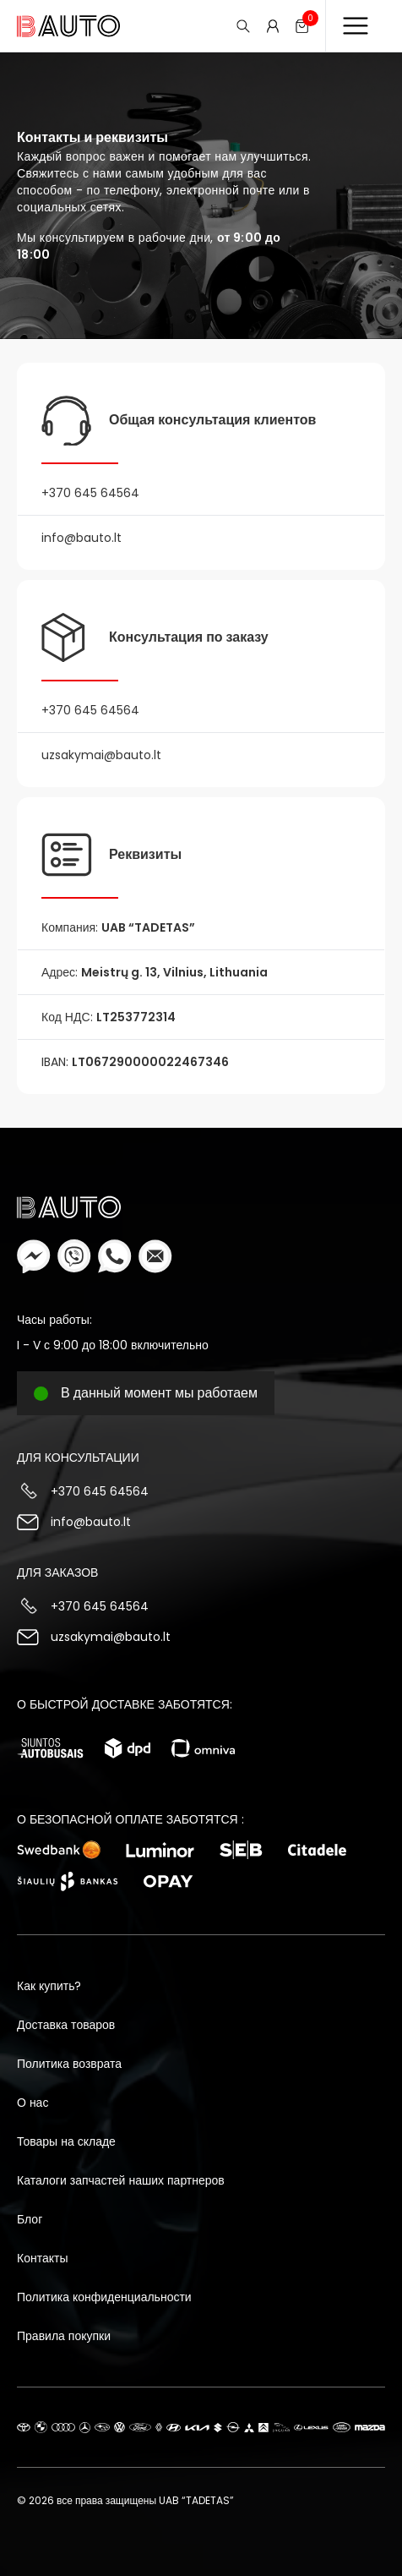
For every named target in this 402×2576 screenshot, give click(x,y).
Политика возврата (69, 2063)
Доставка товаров (66, 2024)
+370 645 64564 (100, 1491)
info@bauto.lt (91, 1521)
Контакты (42, 2258)
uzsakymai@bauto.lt (111, 1636)
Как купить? (49, 1985)
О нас (32, 2102)
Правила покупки (64, 2335)
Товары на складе (66, 2141)
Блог (29, 2219)
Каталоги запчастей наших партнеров (121, 2180)
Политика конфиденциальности (104, 2297)
